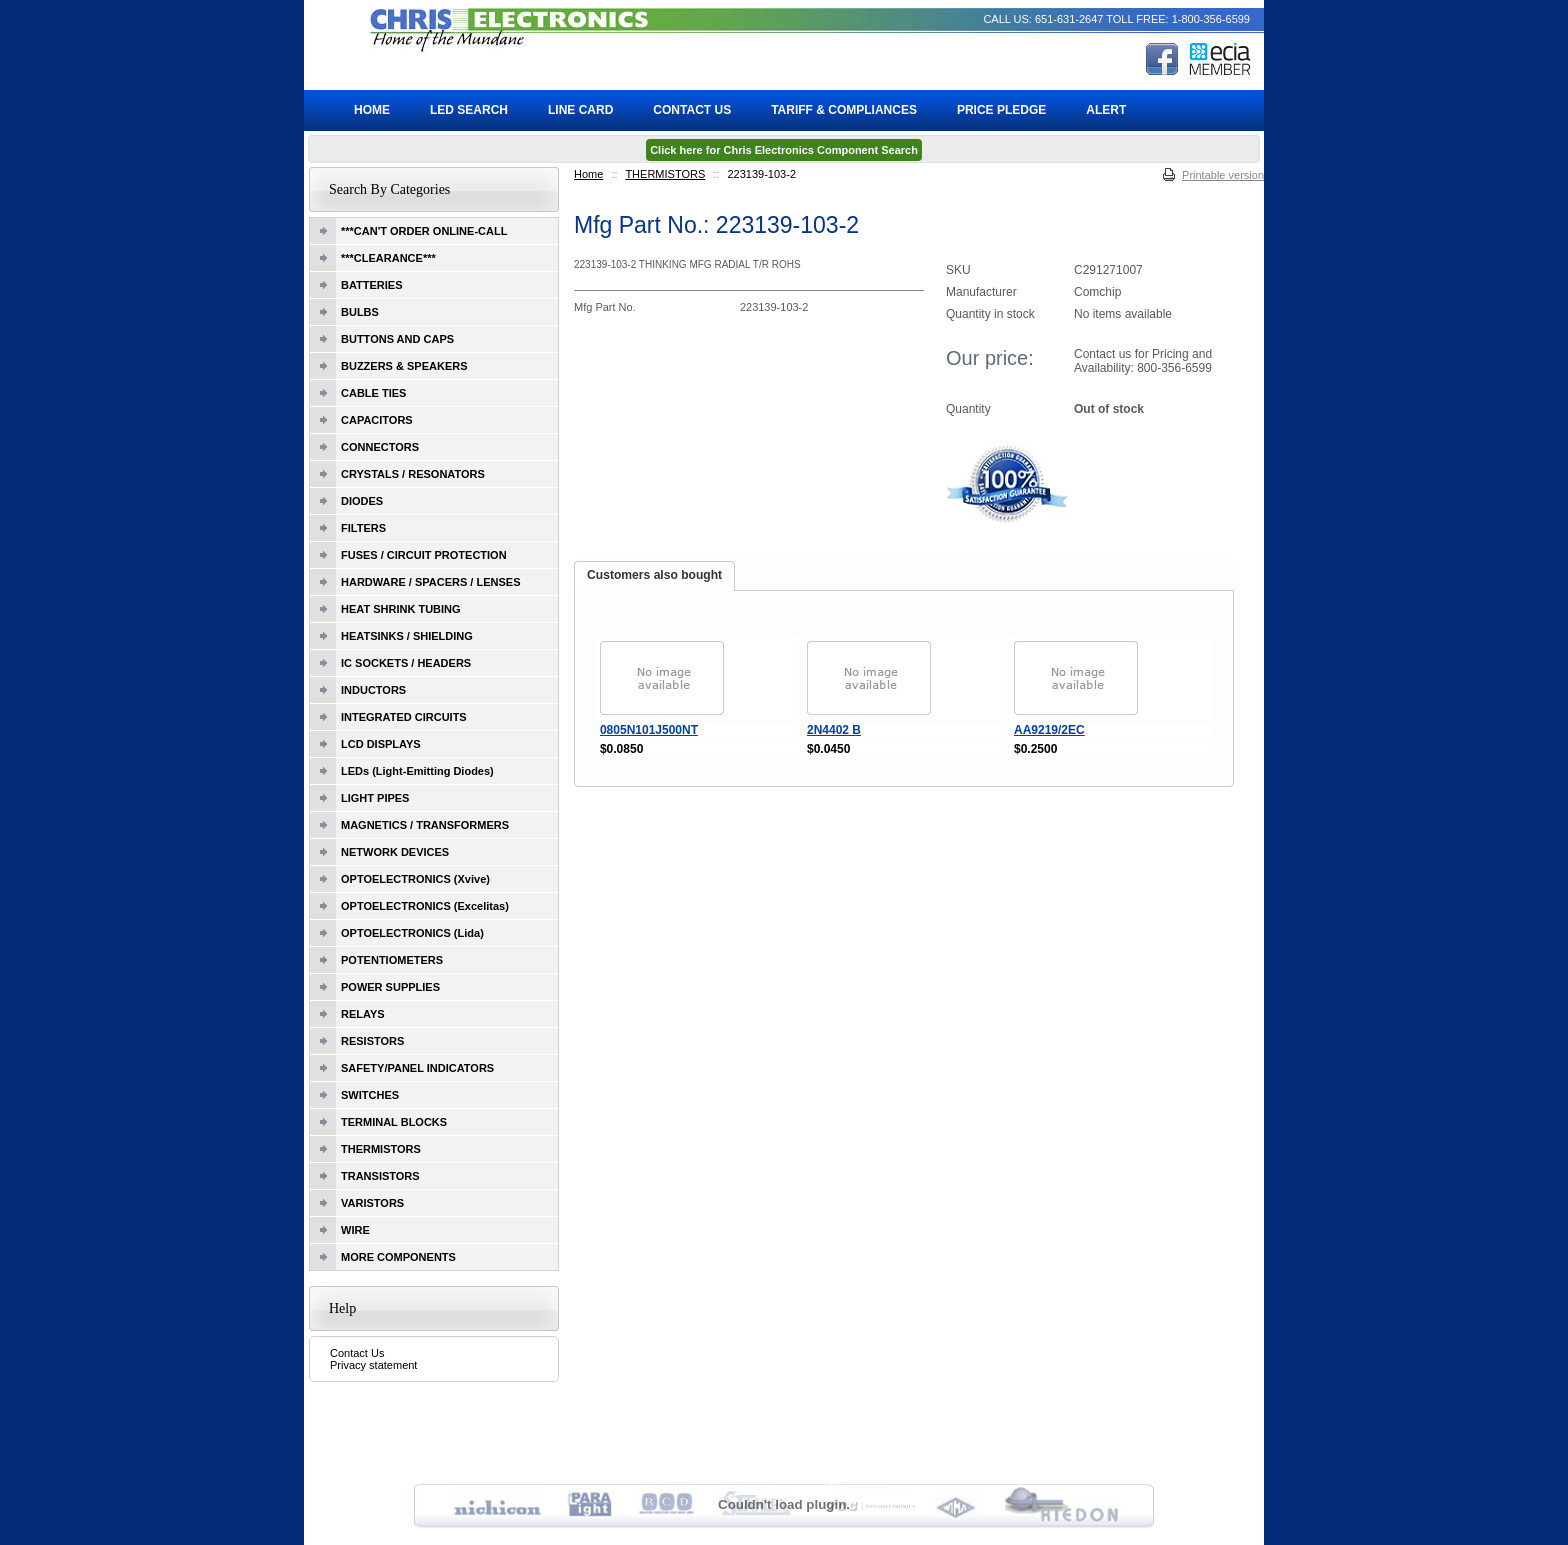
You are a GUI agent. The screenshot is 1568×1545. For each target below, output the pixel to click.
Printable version (1223, 175)
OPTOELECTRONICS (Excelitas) (425, 906)
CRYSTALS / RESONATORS (413, 474)
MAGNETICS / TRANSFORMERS (425, 825)
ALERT (1106, 110)
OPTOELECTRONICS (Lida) (412, 933)
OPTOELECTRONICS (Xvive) (415, 879)
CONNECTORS (380, 447)
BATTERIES (372, 285)
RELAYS (363, 1014)
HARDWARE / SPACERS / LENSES (431, 582)
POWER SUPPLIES (390, 987)
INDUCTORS (373, 690)
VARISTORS (372, 1203)
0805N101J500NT (649, 730)
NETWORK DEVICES (395, 852)
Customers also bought (654, 575)
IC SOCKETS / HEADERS (406, 663)
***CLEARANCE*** (388, 258)
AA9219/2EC (1049, 730)
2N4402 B (834, 730)
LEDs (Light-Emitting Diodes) (417, 771)
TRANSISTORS (380, 1176)
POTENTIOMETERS (392, 960)
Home (588, 174)
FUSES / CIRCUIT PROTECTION (424, 555)
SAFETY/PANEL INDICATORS (417, 1068)
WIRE (355, 1230)
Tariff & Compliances (844, 110)
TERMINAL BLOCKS (394, 1122)
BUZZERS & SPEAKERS (404, 366)
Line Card (580, 110)
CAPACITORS (377, 420)
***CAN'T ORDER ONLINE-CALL (424, 231)
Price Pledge (1001, 110)
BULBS (360, 312)
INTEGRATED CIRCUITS (404, 717)
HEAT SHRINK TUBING (401, 609)
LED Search (469, 110)
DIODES (362, 501)
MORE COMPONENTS (398, 1257)
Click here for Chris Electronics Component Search (784, 150)
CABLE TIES (373, 393)
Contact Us (357, 1353)
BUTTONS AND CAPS (397, 339)
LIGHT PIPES (375, 798)
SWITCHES (370, 1095)
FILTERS (363, 528)
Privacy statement (373, 1365)
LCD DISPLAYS (381, 744)
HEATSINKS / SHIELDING (407, 636)
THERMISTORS (665, 174)
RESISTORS (372, 1041)
